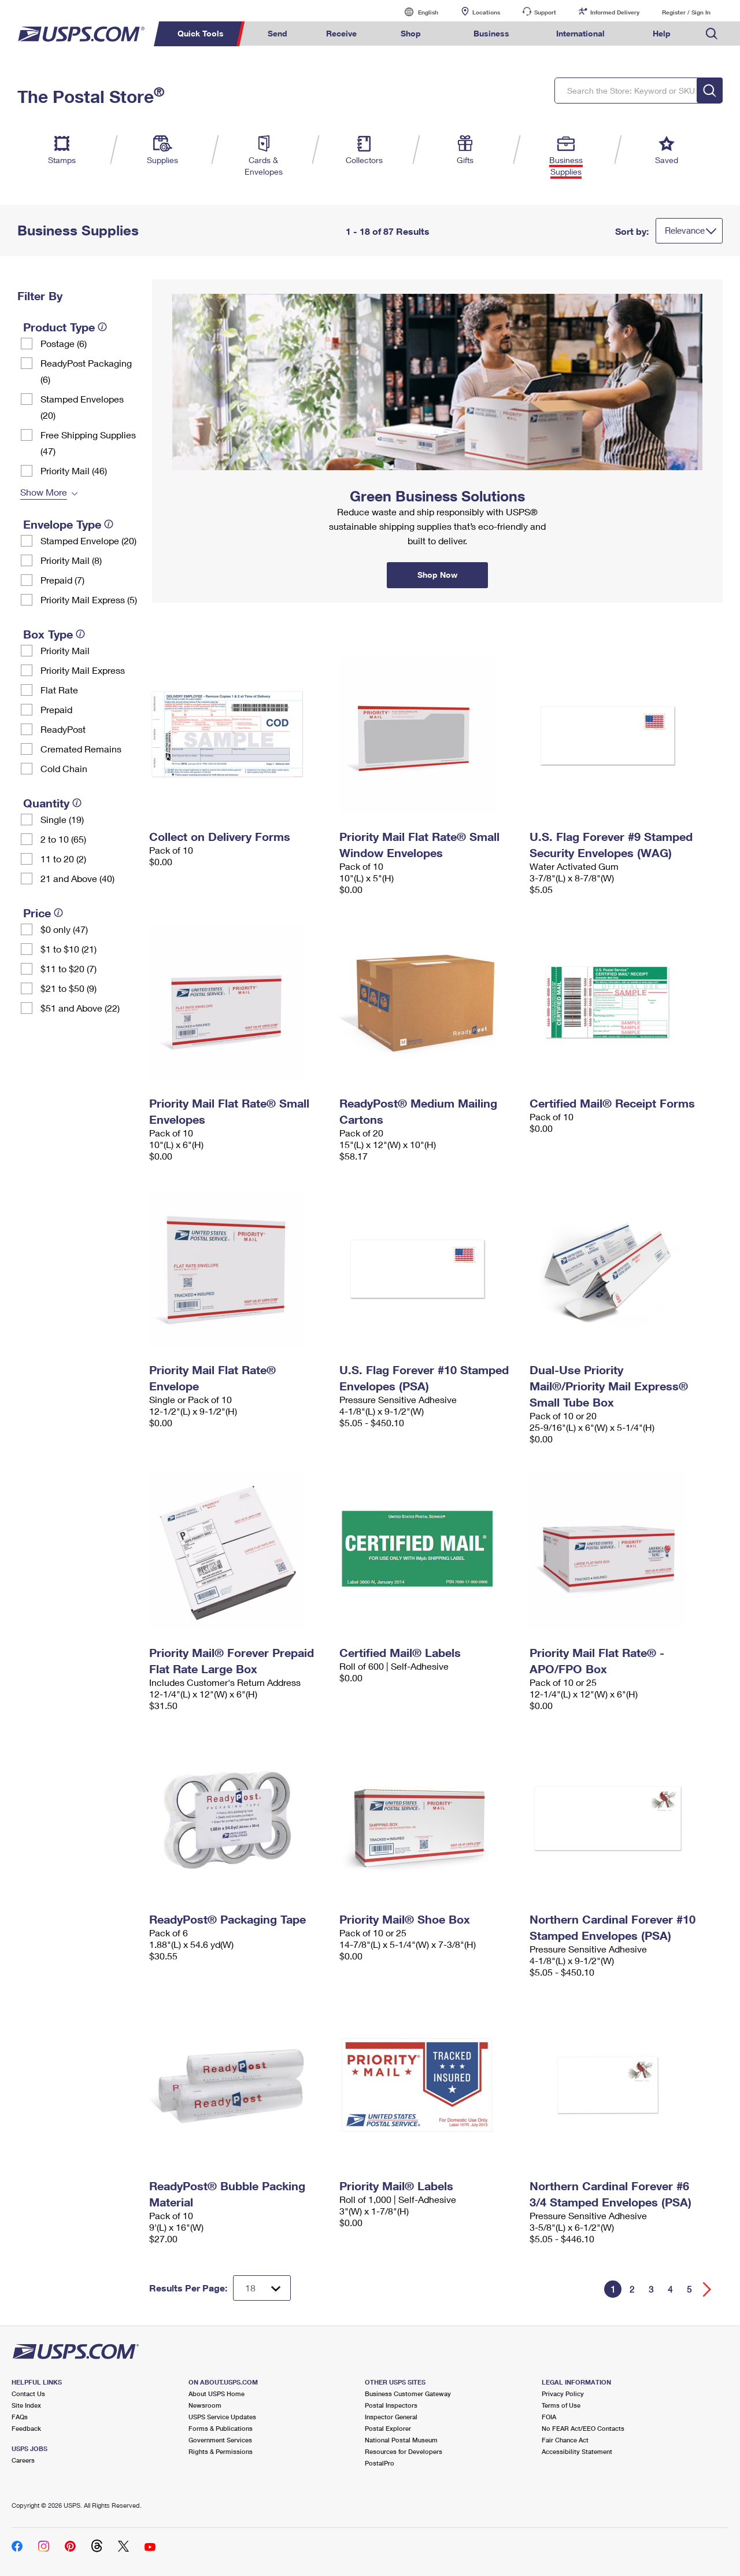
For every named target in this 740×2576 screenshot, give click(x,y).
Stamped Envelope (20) (88, 540)
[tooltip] (102, 326)
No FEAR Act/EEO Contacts (583, 2428)
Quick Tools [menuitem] (200, 33)
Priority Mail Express (82, 670)
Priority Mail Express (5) (88, 599)
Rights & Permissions (220, 2451)
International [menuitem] (580, 33)
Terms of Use (561, 2405)
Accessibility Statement (577, 2451)
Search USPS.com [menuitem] (711, 33)
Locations (486, 12)
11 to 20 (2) (63, 858)
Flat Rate (59, 689)
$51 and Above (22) (80, 1007)
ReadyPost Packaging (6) (86, 371)
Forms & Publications (220, 2428)
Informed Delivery (614, 12)
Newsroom (204, 2405)
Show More (43, 491)
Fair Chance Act (565, 2440)
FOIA (549, 2416)
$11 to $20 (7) (68, 968)
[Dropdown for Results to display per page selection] (262, 2288)
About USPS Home (216, 2393)
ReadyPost (63, 729)
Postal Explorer (388, 2428)
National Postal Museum (401, 2440)
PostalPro (379, 2463)
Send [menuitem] (277, 33)
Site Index (26, 2405)
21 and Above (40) (77, 878)
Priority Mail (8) (71, 560)
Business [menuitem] (491, 33)
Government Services (220, 2440)
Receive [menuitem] (341, 33)
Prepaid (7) (62, 579)
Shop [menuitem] (411, 33)
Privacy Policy (563, 2393)
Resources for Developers (403, 2451)
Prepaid (56, 709)
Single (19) (62, 819)
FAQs (20, 2416)
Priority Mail (65, 650)
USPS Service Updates (222, 2416)
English (416, 12)
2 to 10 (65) (63, 838)
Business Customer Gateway (408, 2393)
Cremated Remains (80, 748)
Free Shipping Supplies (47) (88, 442)
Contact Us (28, 2393)
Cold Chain (63, 768)
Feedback (26, 2428)
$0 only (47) (64, 929)
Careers (23, 2460)
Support (545, 12)
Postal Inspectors (391, 2405)
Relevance (685, 230)
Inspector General (391, 2416)
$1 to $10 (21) (68, 948)
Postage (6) (63, 343)
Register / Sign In (686, 12)
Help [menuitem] (662, 33)
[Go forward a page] (707, 2289)
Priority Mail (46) (73, 470)
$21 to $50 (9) (68, 988)
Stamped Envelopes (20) (82, 406)
